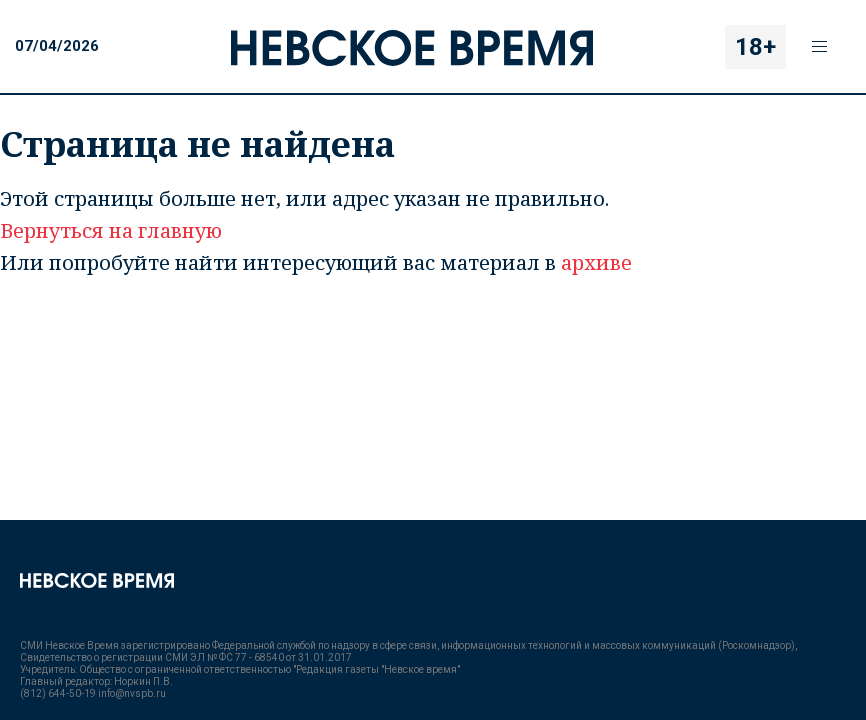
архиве (596, 262)
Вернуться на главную (111, 230)
